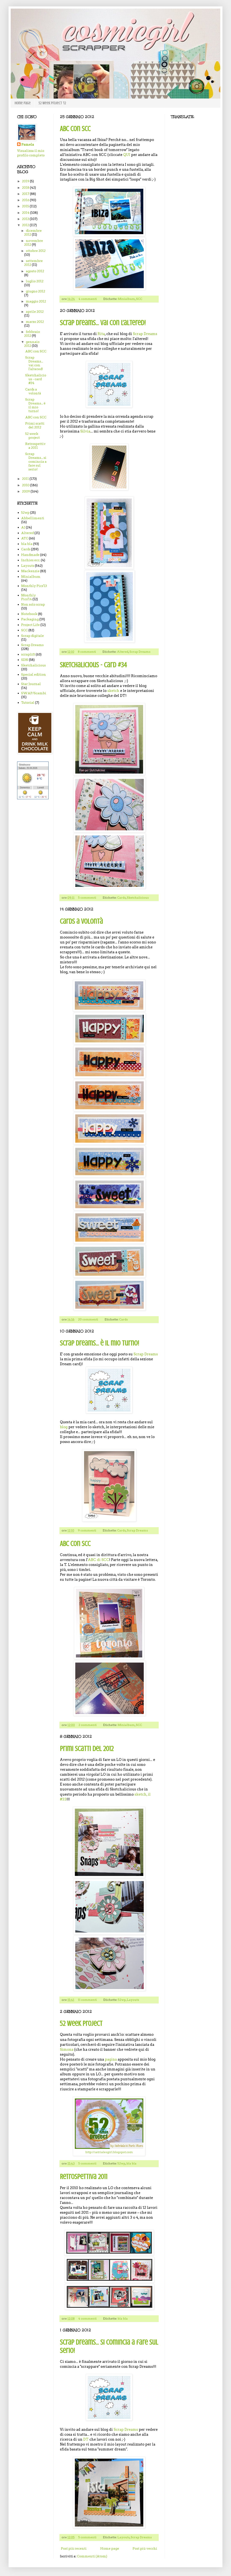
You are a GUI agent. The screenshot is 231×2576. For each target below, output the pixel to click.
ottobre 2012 (36, 251)
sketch (113, 691)
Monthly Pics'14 (28, 597)
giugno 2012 (35, 291)
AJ (23, 527)
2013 (26, 219)
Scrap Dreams (145, 334)
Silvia (85, 431)
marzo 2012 (35, 322)
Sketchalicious (138, 897)
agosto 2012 (35, 271)
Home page (23, 103)
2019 (26, 181)
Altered (122, 651)
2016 (26, 200)
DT (86, 2439)
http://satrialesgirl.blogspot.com (109, 2152)
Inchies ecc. (30, 560)
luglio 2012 (34, 281)
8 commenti (87, 651)
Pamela (27, 145)
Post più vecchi (145, 2549)
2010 (26, 485)
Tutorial (27, 703)
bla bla (131, 2163)
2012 (26, 225)
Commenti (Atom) (92, 2556)
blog (64, 1427)
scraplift (28, 654)
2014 (26, 213)
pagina (111, 2059)
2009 (26, 491)
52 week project (81, 2023)
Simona (66, 2049)
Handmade (30, 555)
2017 (26, 194)
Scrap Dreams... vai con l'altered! (103, 323)
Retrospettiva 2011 (83, 2177)
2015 (26, 206)
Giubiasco (24, 764)
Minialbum (126, 299)
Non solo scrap (33, 604)
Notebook (29, 614)
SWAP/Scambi (33, 693)
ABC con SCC (75, 129)
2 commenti (87, 1725)
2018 (26, 188)
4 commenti (87, 299)
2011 (26, 479)
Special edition (33, 675)
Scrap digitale (32, 636)
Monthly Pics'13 (34, 586)
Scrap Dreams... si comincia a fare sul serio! (36, 461)
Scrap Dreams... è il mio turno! (99, 1343)
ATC (24, 538)
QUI (126, 155)
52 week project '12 (52, 103)
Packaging (30, 619)
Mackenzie (30, 571)
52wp (122, 1999)
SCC (139, 299)
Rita (101, 334)
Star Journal (31, 684)
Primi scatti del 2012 (87, 1749)
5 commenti (87, 897)
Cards (121, 897)
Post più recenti (74, 2549)
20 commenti (88, 1319)
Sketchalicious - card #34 (93, 665)
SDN (24, 660)
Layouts (133, 1999)
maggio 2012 (36, 301)
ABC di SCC (98, 1560)
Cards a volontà (81, 921)
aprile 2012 (35, 312)
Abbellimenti (32, 518)
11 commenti (87, 1999)
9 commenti (87, 1530)
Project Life (30, 625)
